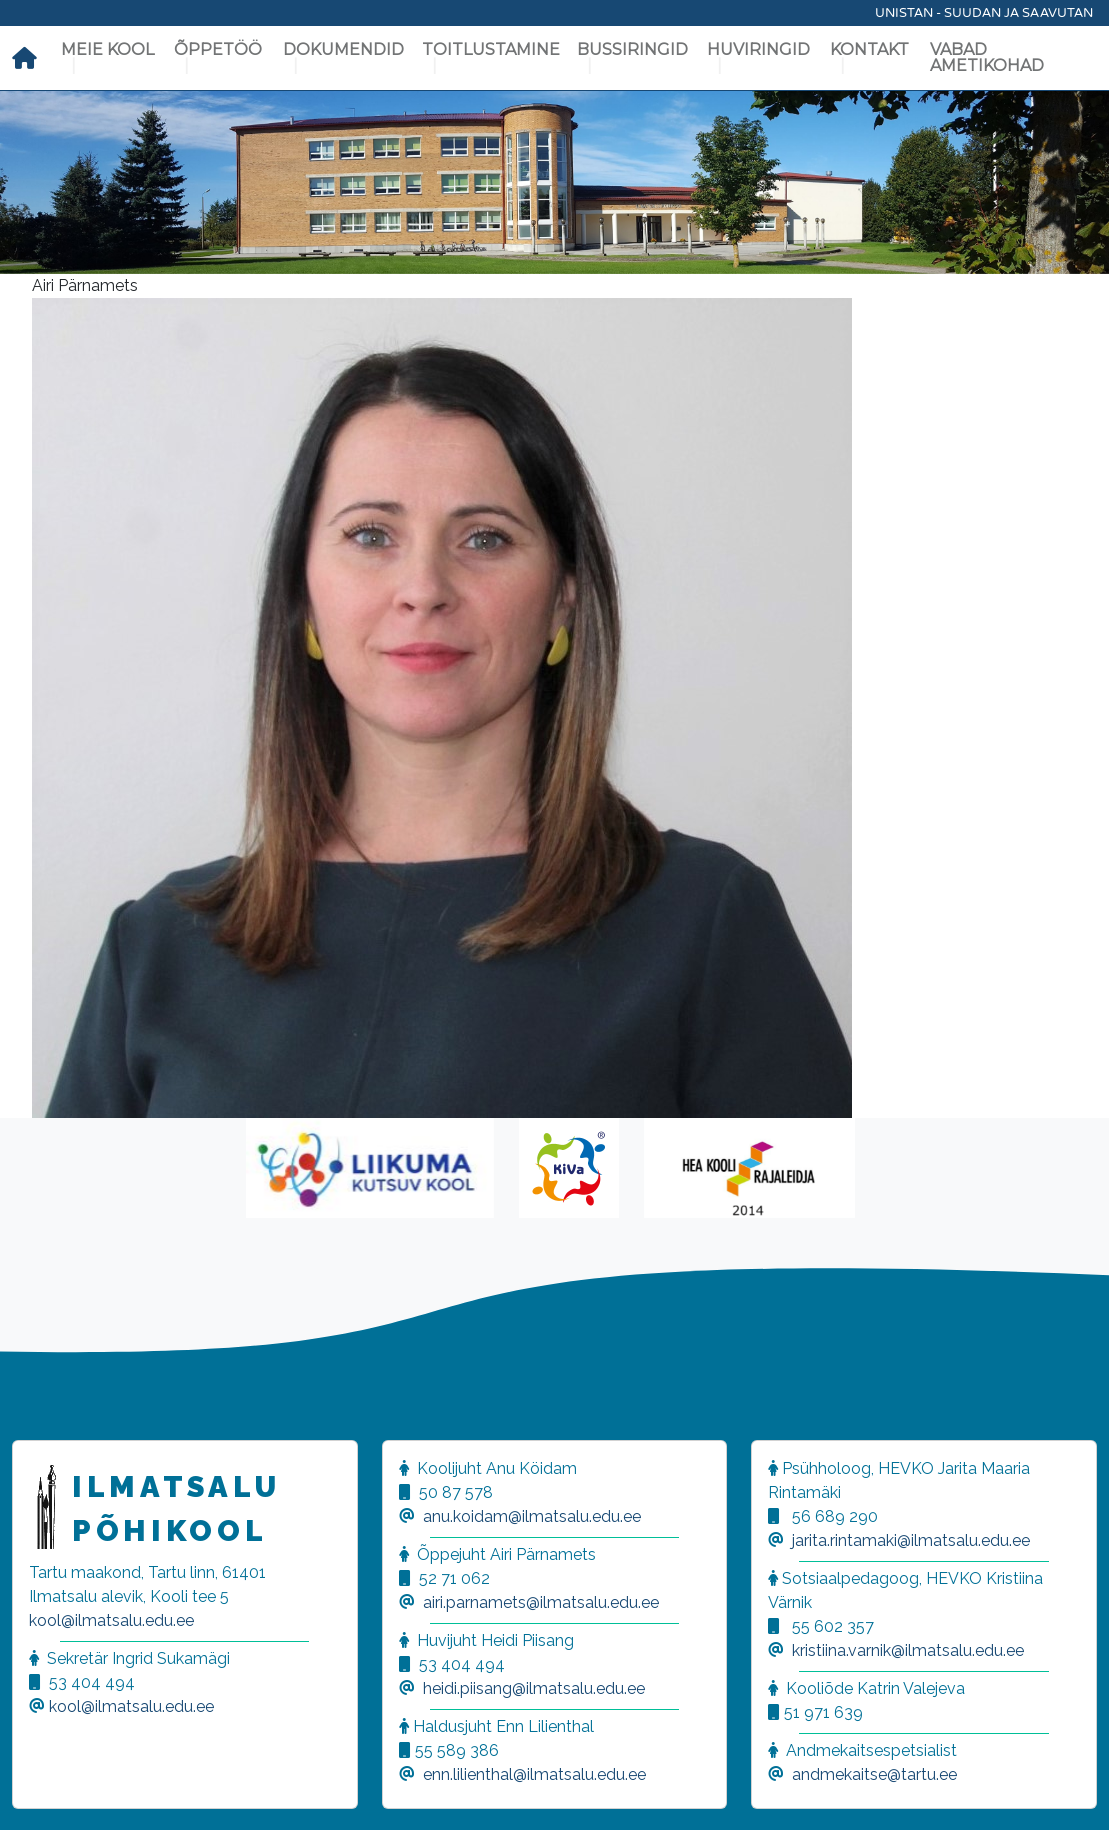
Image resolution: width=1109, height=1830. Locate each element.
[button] (40, 1790)
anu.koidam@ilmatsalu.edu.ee (532, 1516)
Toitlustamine (491, 49)
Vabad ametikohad (987, 57)
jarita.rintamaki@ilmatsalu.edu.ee (911, 1540)
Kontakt (869, 49)
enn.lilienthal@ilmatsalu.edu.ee (534, 1774)
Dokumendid (343, 49)
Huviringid (758, 49)
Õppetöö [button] (218, 49)
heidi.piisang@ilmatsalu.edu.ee (534, 1688)
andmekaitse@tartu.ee (874, 1774)
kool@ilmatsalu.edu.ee (111, 1620)
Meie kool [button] (107, 49)
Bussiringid (632, 49)
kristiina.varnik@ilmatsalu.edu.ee (908, 1650)
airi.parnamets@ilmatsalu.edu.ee (541, 1602)
